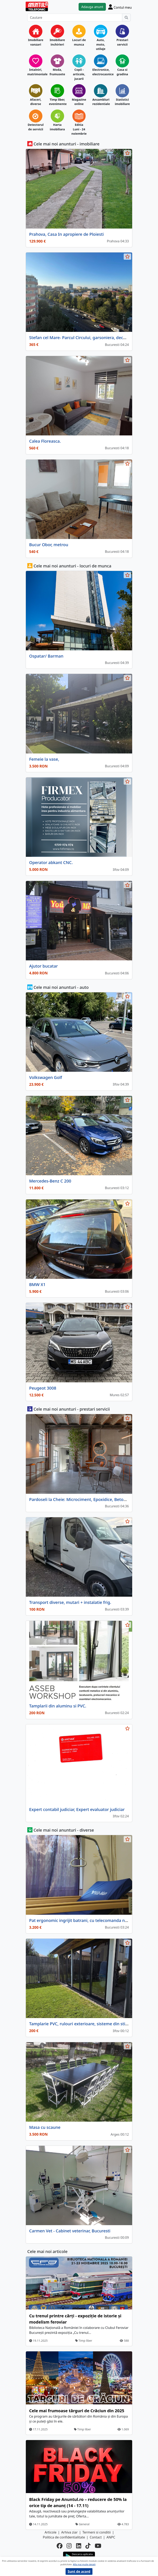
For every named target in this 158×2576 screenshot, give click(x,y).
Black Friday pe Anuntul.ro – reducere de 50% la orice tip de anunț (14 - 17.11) (78, 2502)
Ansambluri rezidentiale (100, 102)
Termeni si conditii (97, 2532)
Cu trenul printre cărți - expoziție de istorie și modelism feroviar (75, 2319)
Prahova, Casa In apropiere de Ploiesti (66, 234)
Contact (96, 2537)
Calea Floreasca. (45, 441)
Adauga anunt (92, 7)
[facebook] (59, 2545)
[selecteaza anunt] (127, 153)
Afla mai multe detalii (84, 2564)
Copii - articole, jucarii (79, 74)
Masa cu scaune (44, 2127)
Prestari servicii (122, 42)
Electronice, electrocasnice (100, 72)
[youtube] (98, 2545)
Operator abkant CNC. (51, 862)
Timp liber (83, 2341)
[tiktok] (88, 2545)
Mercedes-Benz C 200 (50, 1181)
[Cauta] (126, 17)
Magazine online (79, 102)
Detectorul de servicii (36, 127)
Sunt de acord (79, 2571)
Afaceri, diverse (35, 102)
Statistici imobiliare (122, 102)
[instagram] (69, 2545)
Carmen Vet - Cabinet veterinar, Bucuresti (69, 2231)
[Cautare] (74, 17)
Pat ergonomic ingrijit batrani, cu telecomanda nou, (80, 1920)
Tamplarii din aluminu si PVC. (57, 1706)
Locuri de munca (79, 42)
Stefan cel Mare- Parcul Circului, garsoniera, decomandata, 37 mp (93, 337)
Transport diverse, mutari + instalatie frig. (70, 1602)
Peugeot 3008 (42, 1388)
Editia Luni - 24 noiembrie (79, 129)
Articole (50, 2532)
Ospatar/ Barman (46, 656)
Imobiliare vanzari (35, 42)
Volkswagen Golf (45, 1077)
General (82, 2524)
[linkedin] (78, 2545)
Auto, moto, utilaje (100, 44)
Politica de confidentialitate (64, 2537)
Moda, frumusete (57, 72)
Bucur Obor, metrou (48, 544)
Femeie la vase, (44, 759)
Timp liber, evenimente (57, 102)
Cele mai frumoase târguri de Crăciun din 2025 (76, 2410)
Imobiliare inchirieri (57, 42)
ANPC (111, 2537)
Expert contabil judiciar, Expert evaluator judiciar (77, 1809)
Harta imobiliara (57, 127)
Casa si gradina (122, 72)
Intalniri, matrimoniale (35, 72)
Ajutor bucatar (43, 966)
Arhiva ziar (69, 2532)
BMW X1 (37, 1284)
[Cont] (120, 6)
